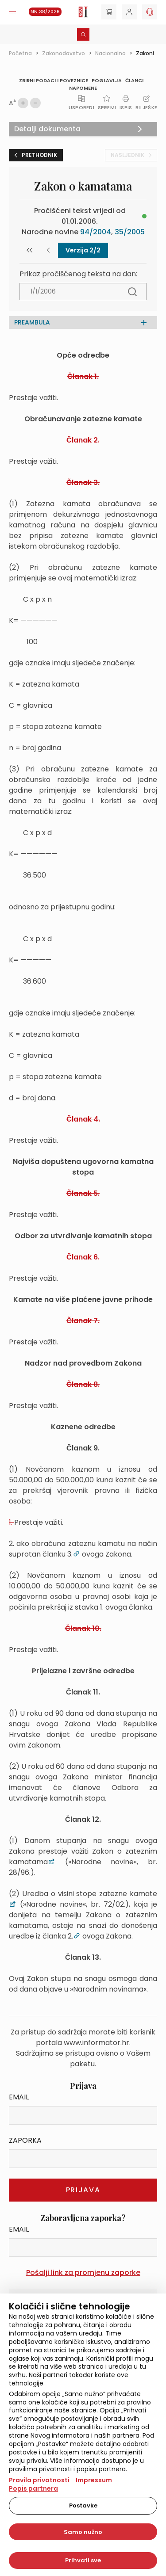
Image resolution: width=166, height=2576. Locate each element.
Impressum (94, 2480)
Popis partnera (33, 2488)
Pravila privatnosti (39, 2480)
